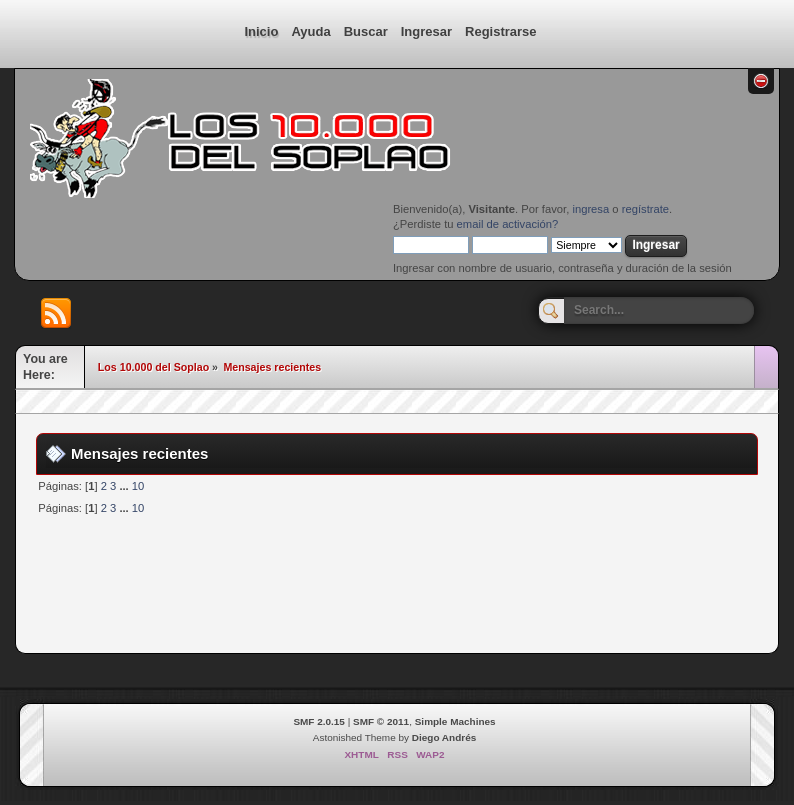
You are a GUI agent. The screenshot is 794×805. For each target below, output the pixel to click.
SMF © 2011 (381, 721)
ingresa (590, 209)
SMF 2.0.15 (319, 721)
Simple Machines (455, 721)
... (125, 486)
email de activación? (508, 224)
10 (138, 486)
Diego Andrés (444, 737)
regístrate (645, 209)
